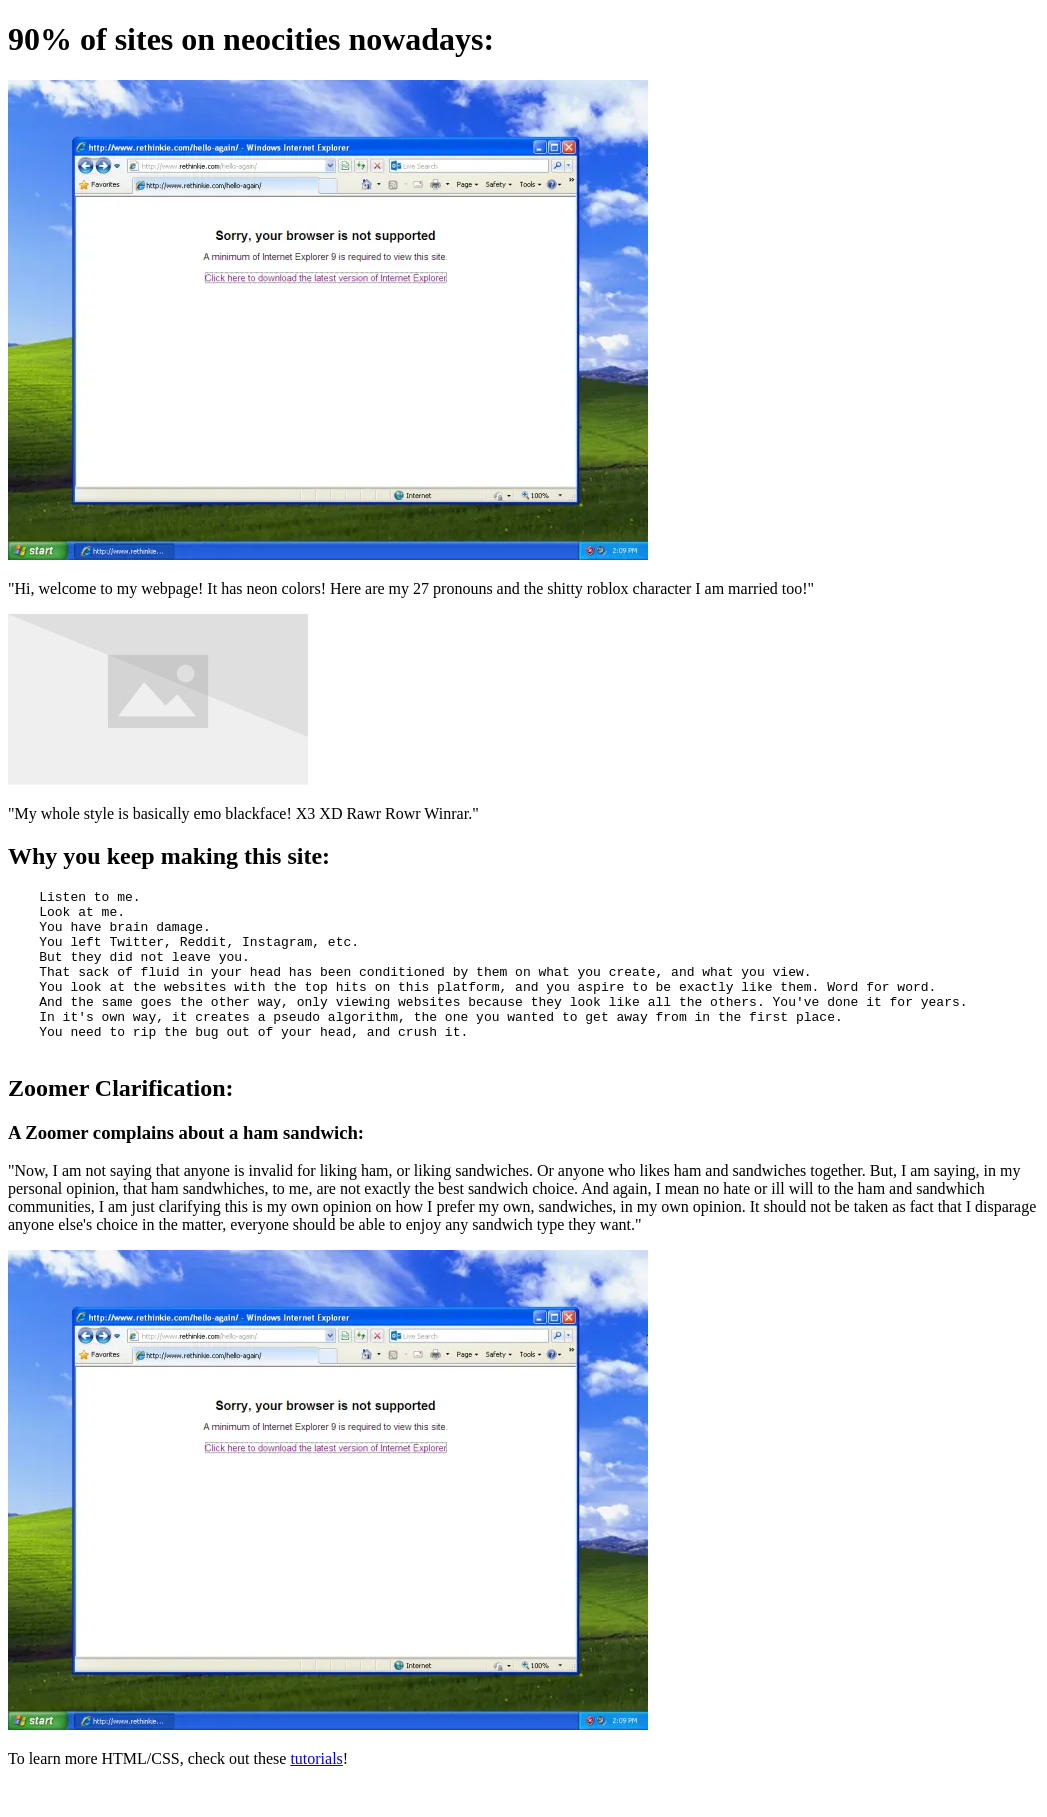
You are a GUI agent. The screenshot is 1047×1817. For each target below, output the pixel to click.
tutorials (316, 1791)
